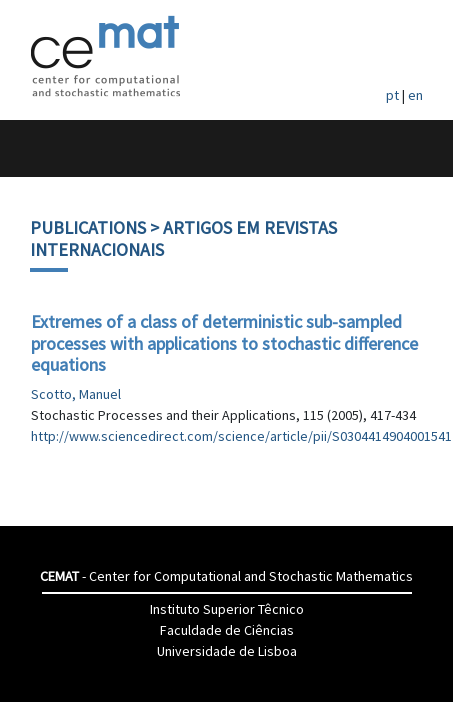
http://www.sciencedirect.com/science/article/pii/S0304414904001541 (241, 436)
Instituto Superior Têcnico (227, 609)
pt (392, 95)
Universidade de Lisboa (227, 651)
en (415, 95)
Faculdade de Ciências (227, 630)
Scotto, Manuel (76, 394)
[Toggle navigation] (36, 148)
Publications (88, 227)
